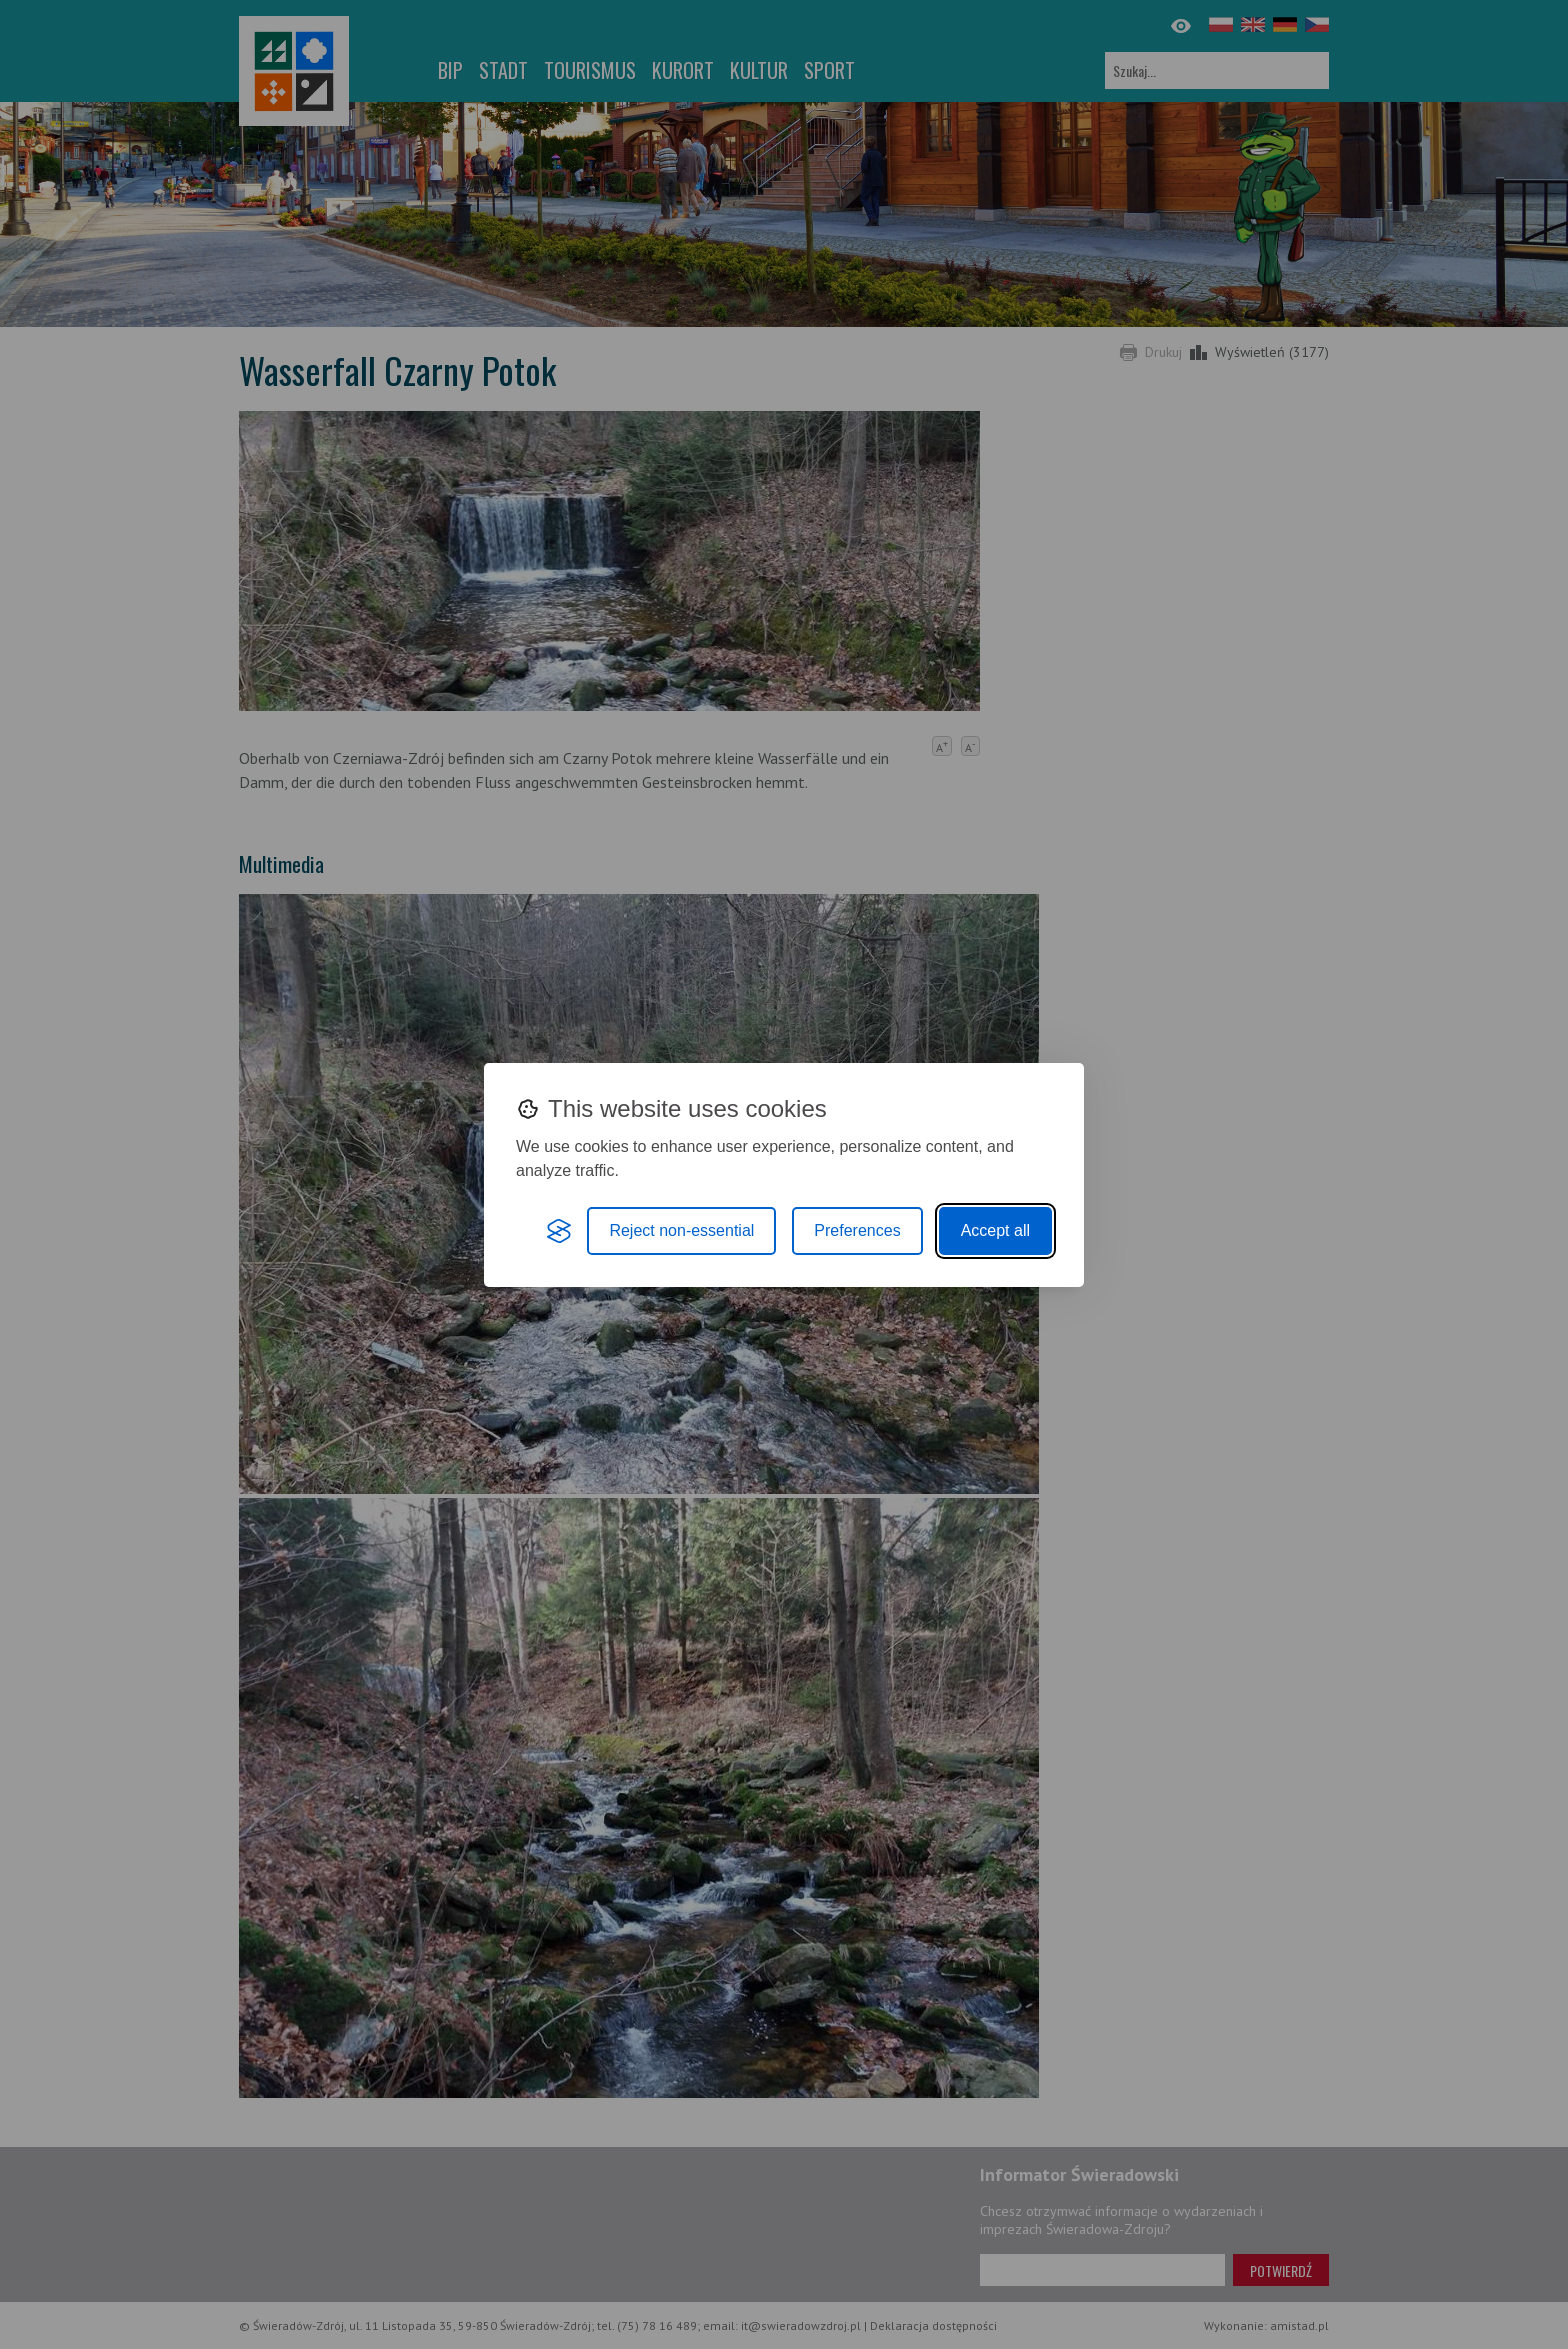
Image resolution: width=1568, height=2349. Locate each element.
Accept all (995, 1230)
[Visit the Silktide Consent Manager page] (559, 1231)
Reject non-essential (681, 1230)
